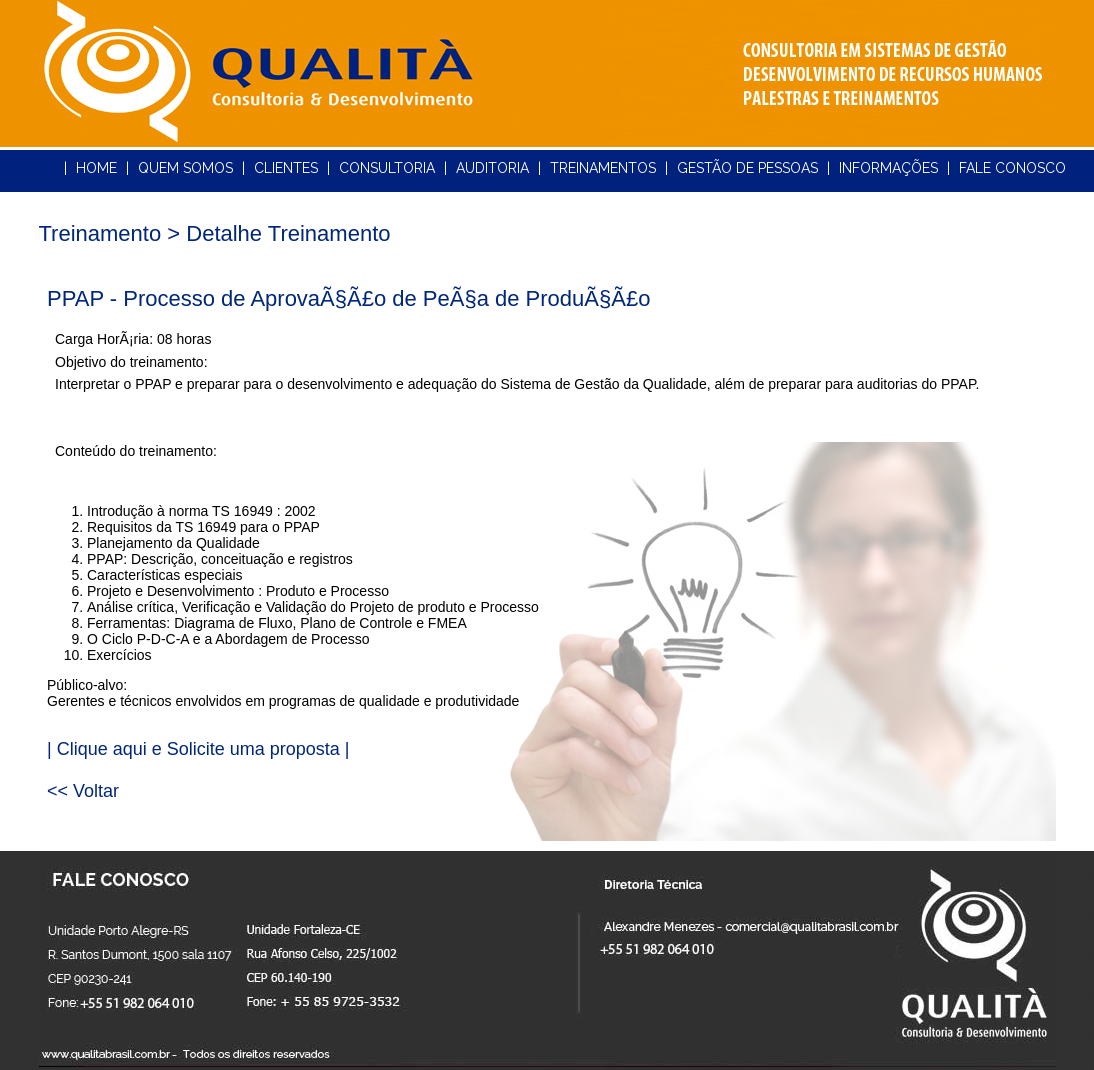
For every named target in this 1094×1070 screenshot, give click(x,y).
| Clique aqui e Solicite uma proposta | (198, 749)
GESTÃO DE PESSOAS (747, 168)
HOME (96, 168)
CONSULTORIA (387, 168)
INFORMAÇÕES (888, 168)
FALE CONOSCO (1012, 168)
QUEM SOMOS (185, 168)
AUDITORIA (492, 168)
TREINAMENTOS (603, 168)
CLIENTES (286, 168)
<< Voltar (83, 791)
